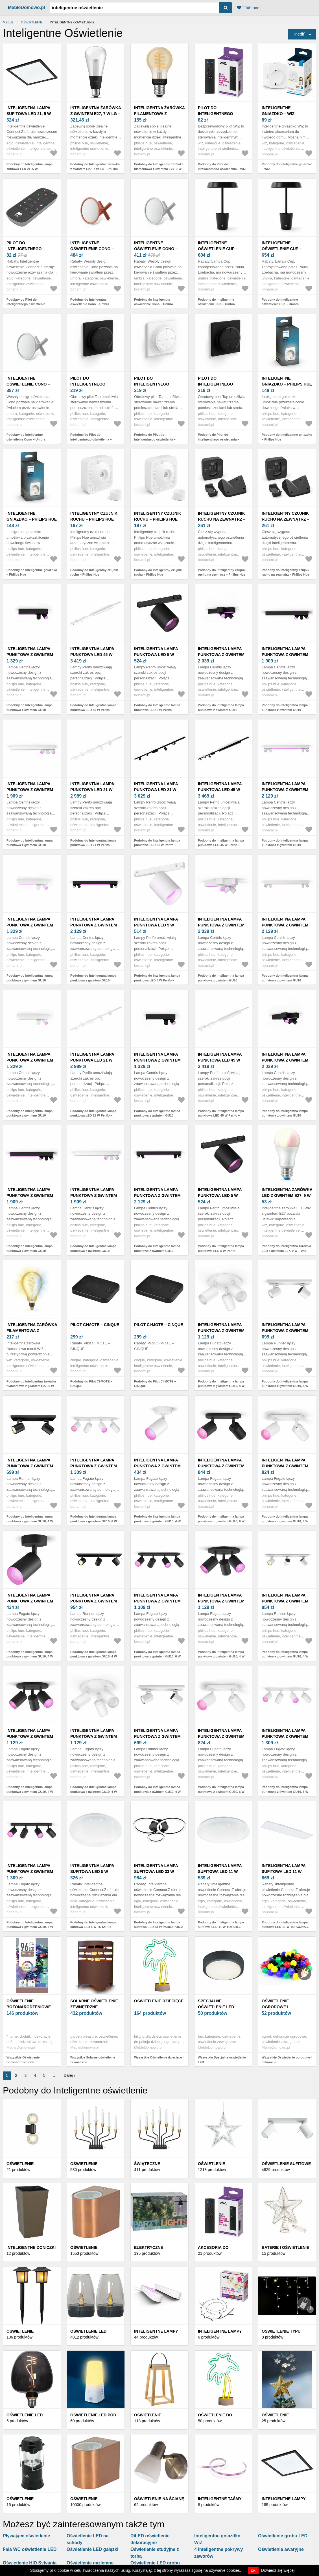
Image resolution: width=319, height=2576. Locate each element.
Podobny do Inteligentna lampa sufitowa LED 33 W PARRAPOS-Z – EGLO (158, 1927)
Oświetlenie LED (88, 2331)
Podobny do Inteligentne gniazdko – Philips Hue (287, 437)
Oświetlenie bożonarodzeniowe (28, 2004)
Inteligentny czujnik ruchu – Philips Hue (93, 516)
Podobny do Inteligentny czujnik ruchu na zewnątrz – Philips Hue (222, 572)
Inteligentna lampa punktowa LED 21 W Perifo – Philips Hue (92, 789)
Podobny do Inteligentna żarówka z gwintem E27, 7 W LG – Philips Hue (95, 168)
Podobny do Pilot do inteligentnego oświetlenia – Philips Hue (91, 439)
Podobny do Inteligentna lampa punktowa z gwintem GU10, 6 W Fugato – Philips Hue (93, 1521)
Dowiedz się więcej (277, 2570)
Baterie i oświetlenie (285, 2247)
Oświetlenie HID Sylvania (29, 2562)
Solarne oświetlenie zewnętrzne (94, 2004)
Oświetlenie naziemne (90, 2562)
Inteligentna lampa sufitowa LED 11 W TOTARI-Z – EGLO (220, 1871)
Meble (8, 22)
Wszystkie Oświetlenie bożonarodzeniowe (23, 2060)
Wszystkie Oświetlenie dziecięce (158, 2057)
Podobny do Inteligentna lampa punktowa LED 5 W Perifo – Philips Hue (157, 709)
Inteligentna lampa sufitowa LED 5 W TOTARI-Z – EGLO (92, 1871)
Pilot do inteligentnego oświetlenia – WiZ (217, 113)
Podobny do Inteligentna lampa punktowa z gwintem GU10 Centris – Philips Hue (29, 709)
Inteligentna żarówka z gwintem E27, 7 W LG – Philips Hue (95, 113)
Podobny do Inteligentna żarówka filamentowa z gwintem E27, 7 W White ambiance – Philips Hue (158, 168)
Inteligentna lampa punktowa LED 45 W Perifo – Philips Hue (92, 654)
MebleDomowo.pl (26, 7)
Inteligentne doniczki (31, 2247)
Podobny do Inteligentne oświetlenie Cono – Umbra (89, 302)
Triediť (299, 34)
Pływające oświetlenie (26, 2535)
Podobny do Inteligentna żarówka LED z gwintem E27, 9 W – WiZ (286, 1248)
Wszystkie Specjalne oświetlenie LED (222, 2060)
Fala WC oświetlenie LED (29, 2549)
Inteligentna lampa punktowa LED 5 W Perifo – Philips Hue (156, 654)
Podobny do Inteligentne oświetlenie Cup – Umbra (216, 302)
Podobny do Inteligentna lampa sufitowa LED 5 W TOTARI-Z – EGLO (93, 1927)
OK (253, 2570)
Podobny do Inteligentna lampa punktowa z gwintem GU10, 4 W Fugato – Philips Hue (221, 1386)
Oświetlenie (31, 22)
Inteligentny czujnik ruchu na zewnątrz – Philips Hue (221, 519)
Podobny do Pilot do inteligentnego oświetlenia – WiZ (222, 166)
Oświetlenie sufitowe (286, 2163)
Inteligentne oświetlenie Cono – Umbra (92, 249)
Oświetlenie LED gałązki (92, 2549)
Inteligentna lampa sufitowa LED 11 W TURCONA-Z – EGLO (283, 1871)
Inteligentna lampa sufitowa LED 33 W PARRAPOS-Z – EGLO (156, 1871)
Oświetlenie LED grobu (155, 2562)
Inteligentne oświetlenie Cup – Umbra (218, 249)
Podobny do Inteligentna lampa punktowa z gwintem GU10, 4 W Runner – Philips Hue (285, 1386)
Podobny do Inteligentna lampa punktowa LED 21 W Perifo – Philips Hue (93, 845)
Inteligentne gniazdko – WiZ (278, 110)
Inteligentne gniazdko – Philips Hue (287, 381)
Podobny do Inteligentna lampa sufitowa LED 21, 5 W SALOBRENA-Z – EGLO (29, 168)
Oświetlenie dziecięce (158, 2001)
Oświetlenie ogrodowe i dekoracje (275, 2007)
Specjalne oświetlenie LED (216, 2004)
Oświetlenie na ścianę (159, 2498)
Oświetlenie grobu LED (282, 2535)
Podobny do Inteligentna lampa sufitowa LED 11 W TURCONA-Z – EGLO (286, 1927)
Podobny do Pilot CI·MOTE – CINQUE (91, 1384)
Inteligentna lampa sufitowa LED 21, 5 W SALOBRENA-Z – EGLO (28, 113)
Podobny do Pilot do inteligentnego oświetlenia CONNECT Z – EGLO (25, 304)
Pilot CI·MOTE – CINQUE (94, 1324)
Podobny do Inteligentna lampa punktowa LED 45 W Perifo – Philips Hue (93, 709)
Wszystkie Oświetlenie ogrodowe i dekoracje (287, 2060)
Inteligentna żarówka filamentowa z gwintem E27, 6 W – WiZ (31, 1330)
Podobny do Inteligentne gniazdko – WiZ (287, 166)
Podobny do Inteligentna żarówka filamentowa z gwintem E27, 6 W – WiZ (31, 1386)
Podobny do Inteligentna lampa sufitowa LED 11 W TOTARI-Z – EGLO (221, 1927)
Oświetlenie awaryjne (281, 2549)
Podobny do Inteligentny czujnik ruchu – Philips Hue (94, 572)
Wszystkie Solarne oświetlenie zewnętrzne (92, 2060)
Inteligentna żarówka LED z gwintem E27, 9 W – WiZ (287, 1195)
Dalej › (69, 2075)
